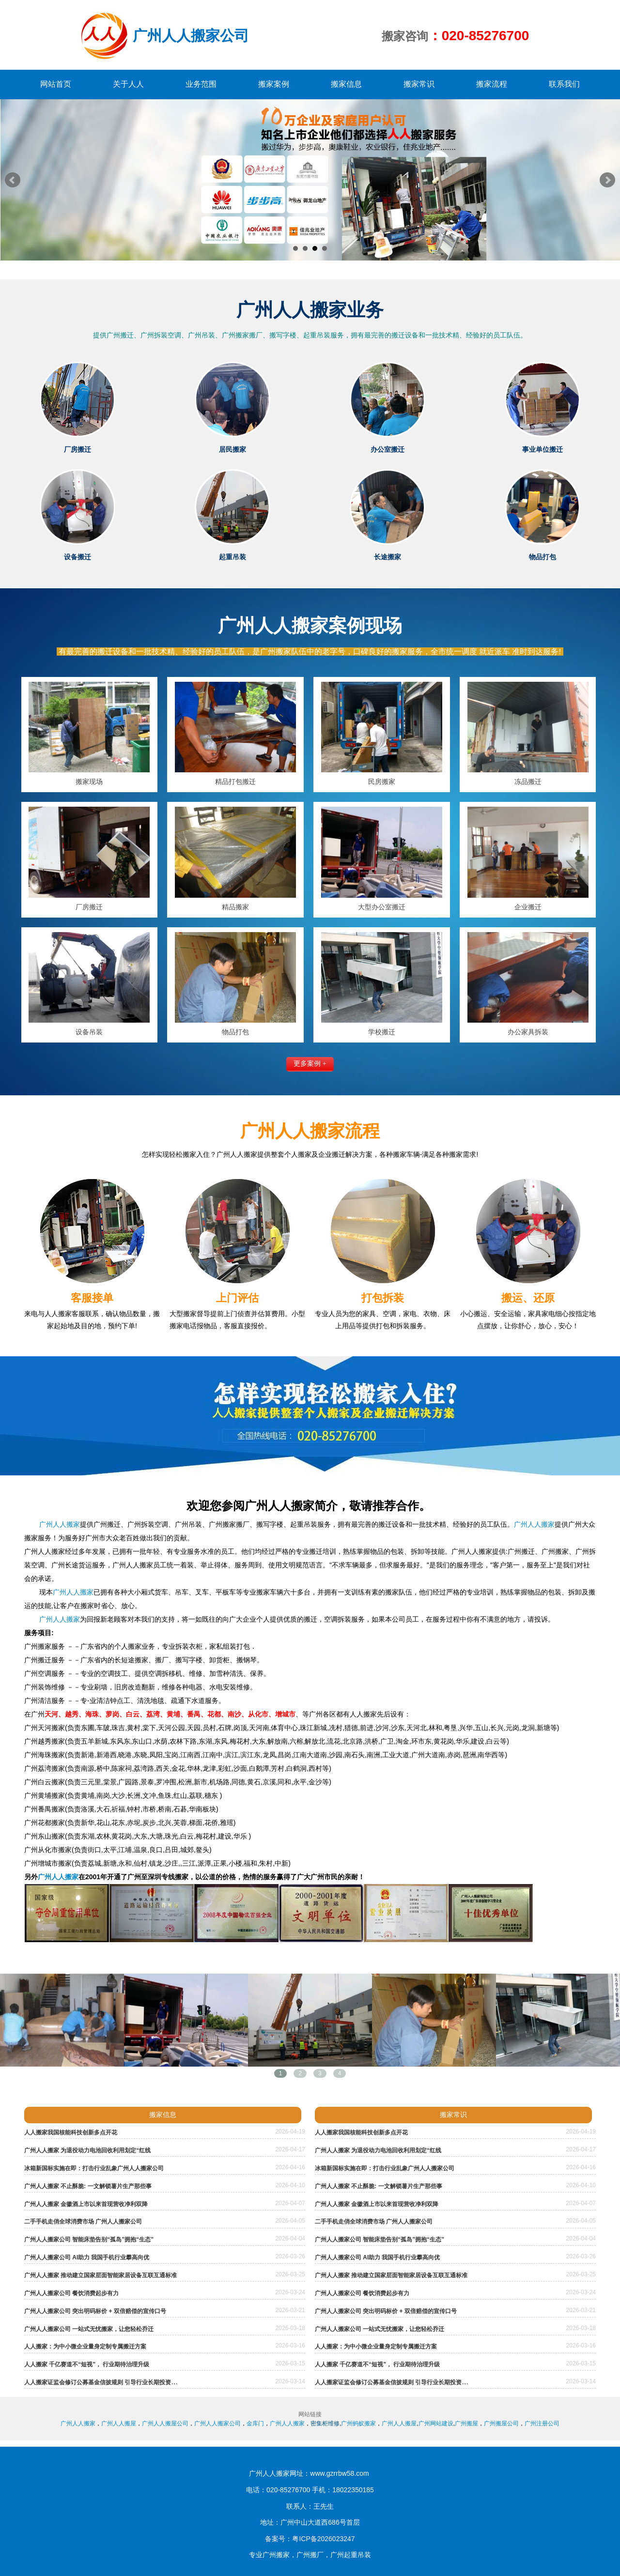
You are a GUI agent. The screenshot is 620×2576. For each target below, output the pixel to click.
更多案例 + (310, 1063)
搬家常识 (453, 2114)
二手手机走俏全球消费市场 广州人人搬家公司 (83, 2221)
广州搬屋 (466, 2423)
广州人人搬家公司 (217, 2423)
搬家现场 (89, 781)
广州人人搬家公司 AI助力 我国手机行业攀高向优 (87, 2257)
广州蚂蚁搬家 (358, 2423)
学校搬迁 (381, 1032)
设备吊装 (89, 1032)
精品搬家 (235, 907)
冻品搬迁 (528, 781)
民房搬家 (381, 781)
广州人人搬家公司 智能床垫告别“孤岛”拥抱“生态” (89, 2239)
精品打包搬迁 (235, 781)
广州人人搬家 (58, 1524)
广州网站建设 (435, 2423)
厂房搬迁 (89, 907)
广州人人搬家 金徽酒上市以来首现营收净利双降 (86, 2204)
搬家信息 (162, 2114)
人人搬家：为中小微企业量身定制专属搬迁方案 (85, 2346)
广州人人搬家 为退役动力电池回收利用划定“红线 (87, 2150)
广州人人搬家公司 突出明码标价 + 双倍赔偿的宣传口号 (95, 2311)
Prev (12, 180)
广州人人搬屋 (118, 2423)
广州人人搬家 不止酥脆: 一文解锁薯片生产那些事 (88, 2186)
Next (607, 180)
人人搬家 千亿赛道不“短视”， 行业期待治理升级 (87, 2364)
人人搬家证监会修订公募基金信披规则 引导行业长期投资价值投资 (109, 2382)
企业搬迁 (528, 907)
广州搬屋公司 (501, 2423)
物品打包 (235, 1032)
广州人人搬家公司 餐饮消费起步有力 (71, 2293)
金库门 (255, 2423)
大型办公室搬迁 (381, 907)
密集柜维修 (325, 2423)
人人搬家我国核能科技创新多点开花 (70, 2132)
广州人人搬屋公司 (165, 2423)
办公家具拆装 (528, 1032)
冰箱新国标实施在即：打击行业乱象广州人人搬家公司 (94, 2168)
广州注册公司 (542, 2423)
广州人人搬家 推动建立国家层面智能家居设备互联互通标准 (100, 2275)
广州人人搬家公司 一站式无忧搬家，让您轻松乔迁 (89, 2329)
